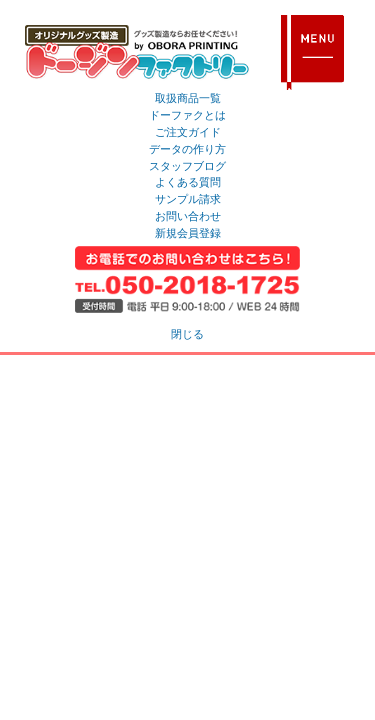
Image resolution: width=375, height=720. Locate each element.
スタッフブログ (187, 166)
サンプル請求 (188, 199)
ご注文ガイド (188, 132)
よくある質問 (188, 182)
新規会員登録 (188, 233)
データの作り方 (187, 149)
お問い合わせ (188, 216)
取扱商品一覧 (188, 98)
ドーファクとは (187, 115)
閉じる (187, 334)
